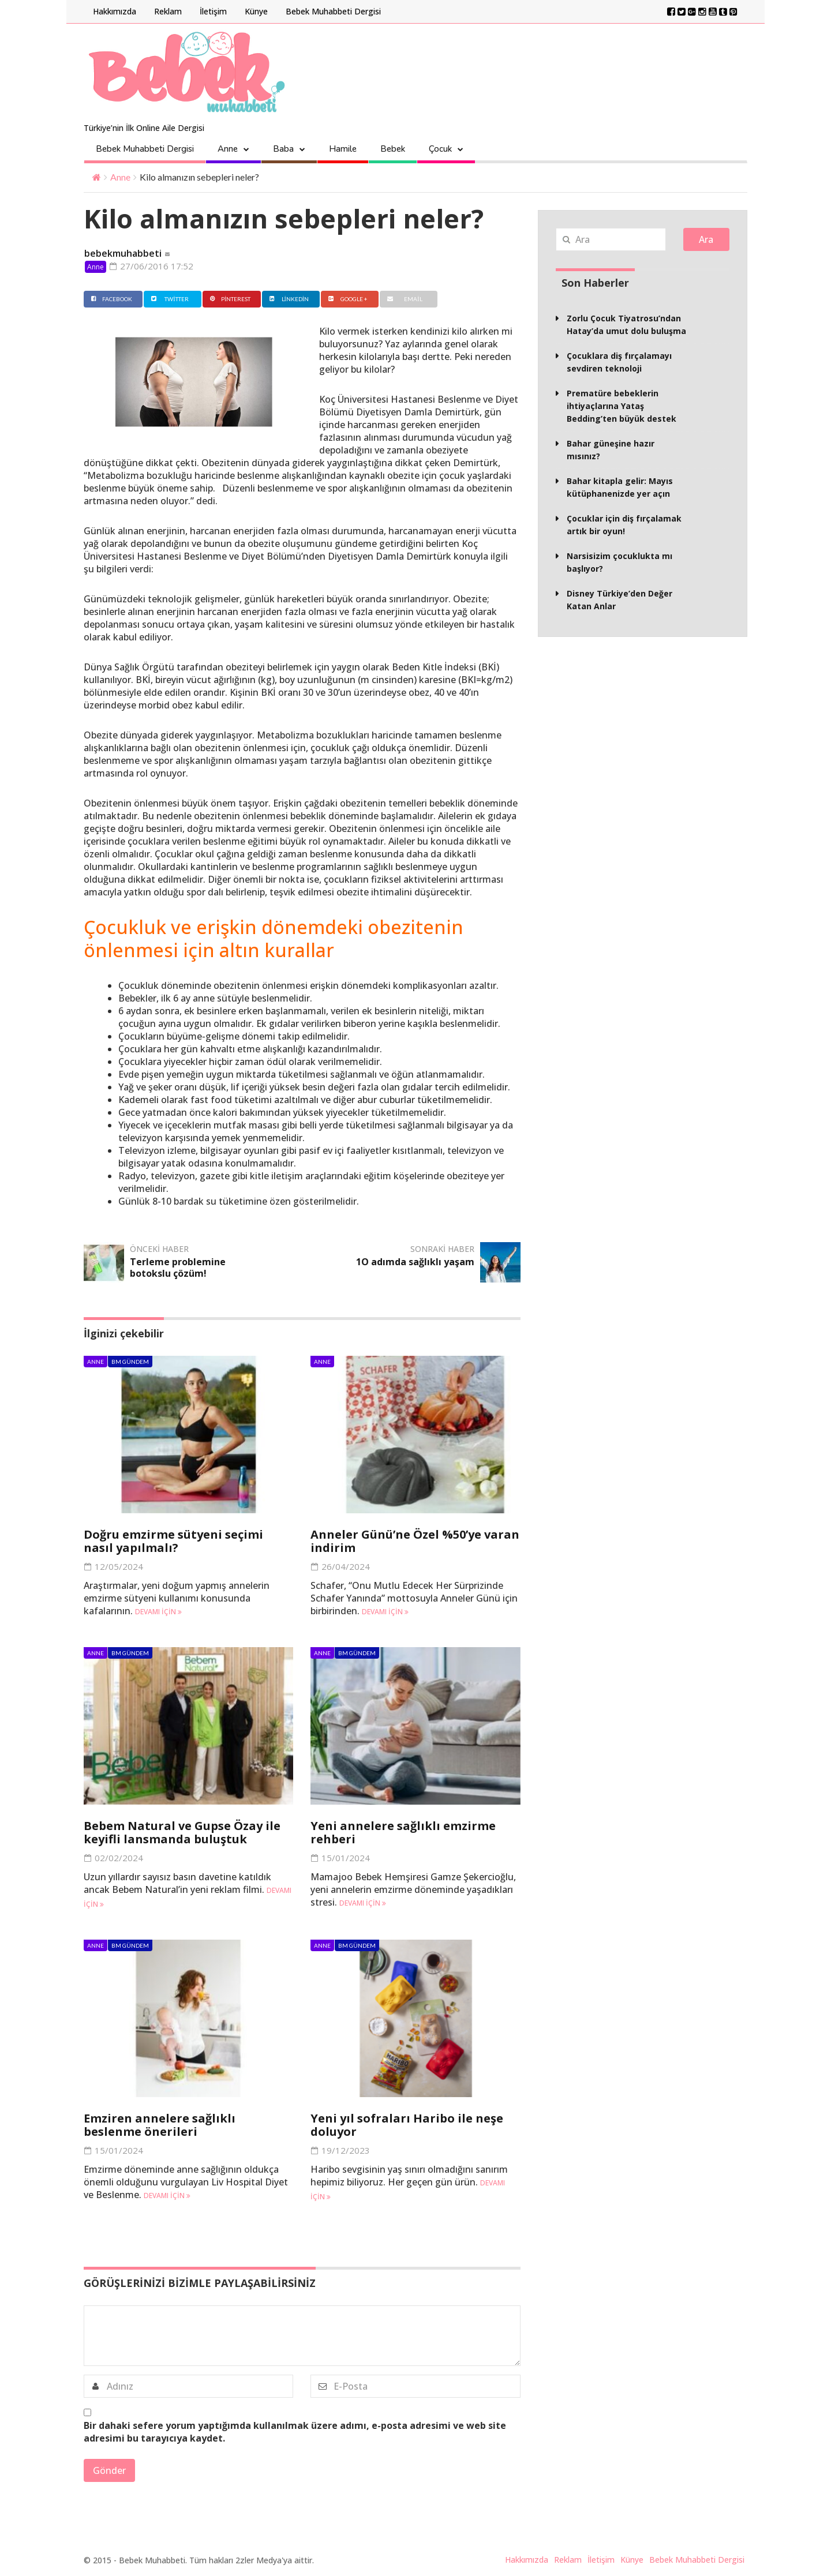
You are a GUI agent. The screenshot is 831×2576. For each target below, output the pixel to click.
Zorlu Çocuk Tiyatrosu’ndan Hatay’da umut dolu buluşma (626, 324)
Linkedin (288, 298)
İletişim (213, 11)
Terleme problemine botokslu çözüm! (178, 1267)
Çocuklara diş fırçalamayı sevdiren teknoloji (619, 362)
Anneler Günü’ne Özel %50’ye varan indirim (414, 1541)
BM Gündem (130, 1361)
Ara (706, 239)
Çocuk (440, 149)
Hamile (343, 149)
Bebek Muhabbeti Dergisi (333, 11)
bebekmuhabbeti (123, 253)
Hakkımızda (114, 11)
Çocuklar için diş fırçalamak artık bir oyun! (624, 525)
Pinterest (228, 298)
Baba (283, 149)
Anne (228, 149)
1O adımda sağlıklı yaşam (415, 1261)
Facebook (110, 298)
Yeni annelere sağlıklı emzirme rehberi (403, 1832)
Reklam (168, 11)
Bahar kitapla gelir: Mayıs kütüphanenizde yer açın (620, 487)
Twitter (168, 298)
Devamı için (158, 1612)
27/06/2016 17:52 (151, 266)
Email (403, 298)
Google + (346, 298)
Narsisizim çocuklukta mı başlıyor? (619, 562)
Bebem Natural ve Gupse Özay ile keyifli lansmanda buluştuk (182, 1832)
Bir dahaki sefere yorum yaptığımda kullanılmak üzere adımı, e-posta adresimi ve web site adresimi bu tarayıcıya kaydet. (295, 2431)
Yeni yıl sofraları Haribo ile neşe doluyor (406, 2124)
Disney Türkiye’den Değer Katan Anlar (619, 600)
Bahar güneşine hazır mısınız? (610, 450)
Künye (256, 11)
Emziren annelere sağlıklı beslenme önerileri (159, 2124)
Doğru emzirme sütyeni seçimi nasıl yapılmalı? (173, 1541)
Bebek (392, 149)
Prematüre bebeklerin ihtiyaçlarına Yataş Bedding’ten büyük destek (621, 406)
